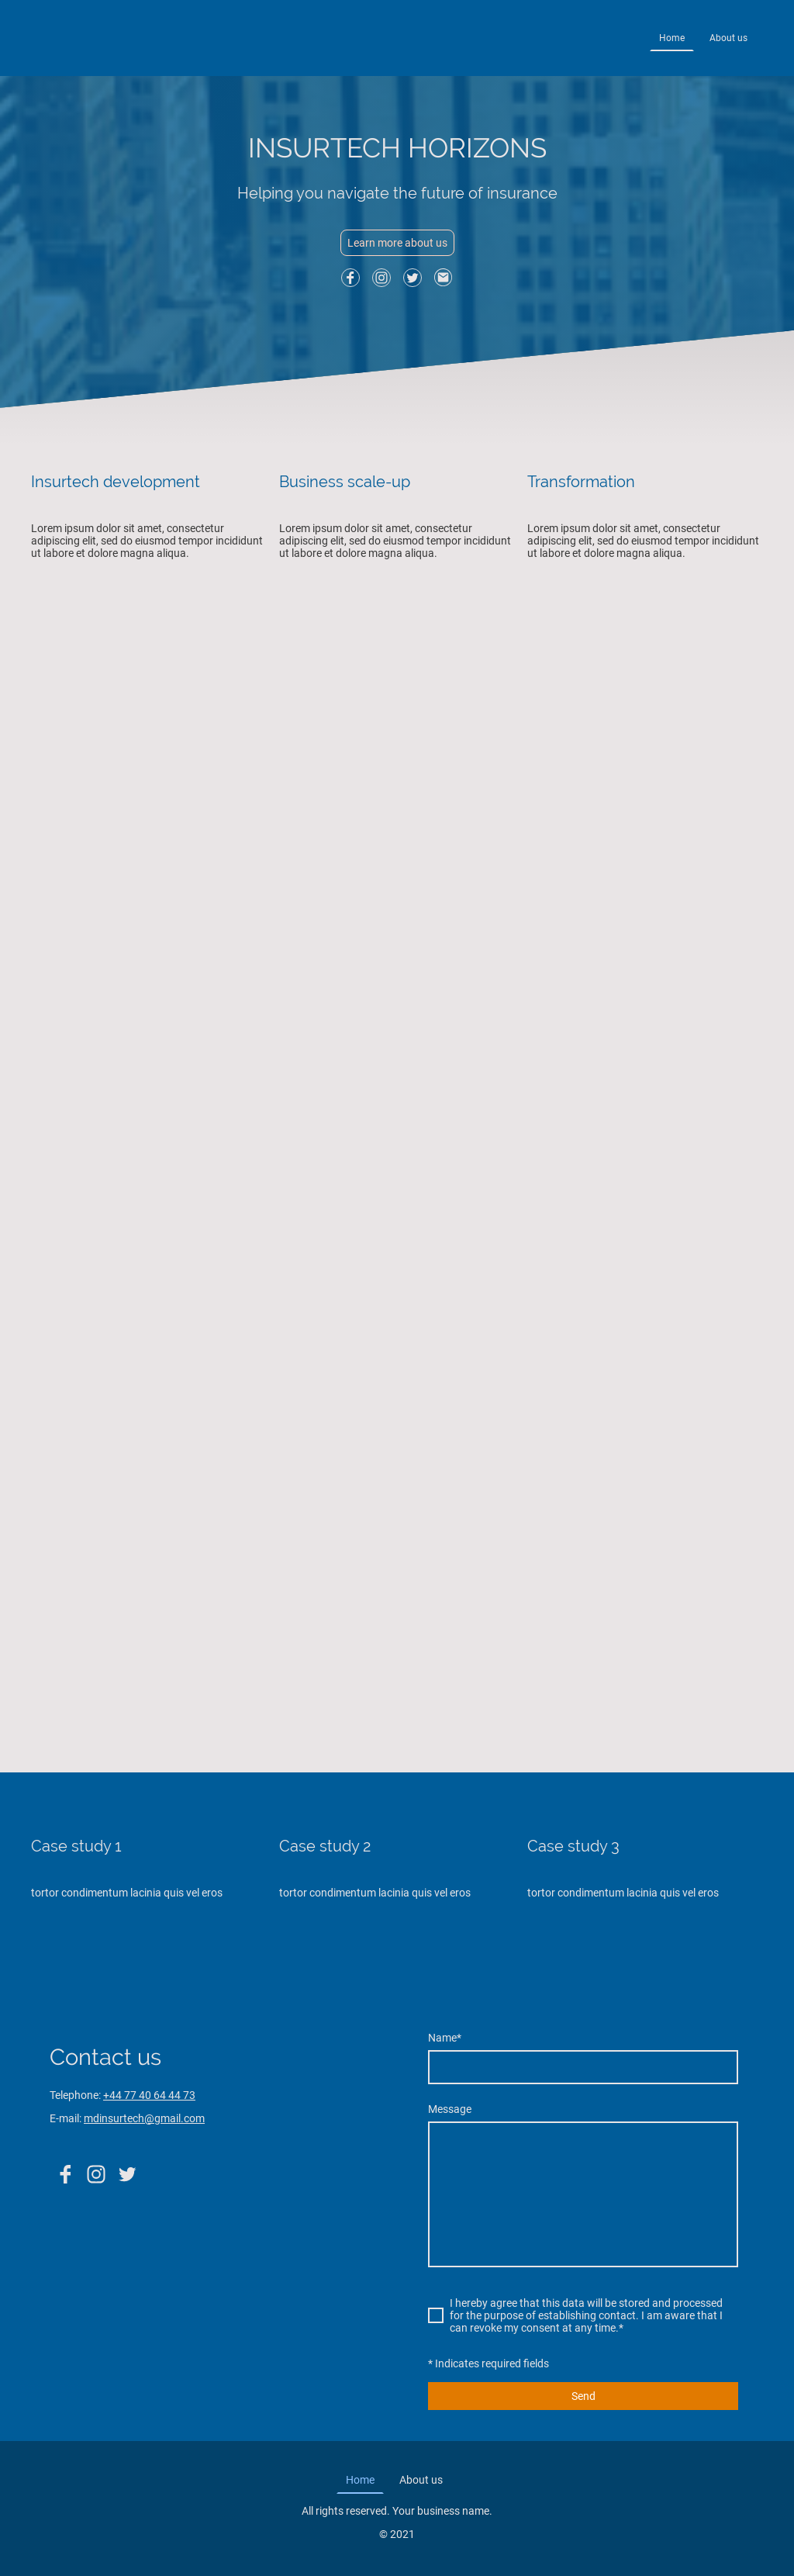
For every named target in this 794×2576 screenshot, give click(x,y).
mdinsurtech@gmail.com (144, 2118)
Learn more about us (397, 243)
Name (444, 2037)
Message (449, 2109)
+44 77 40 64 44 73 (149, 2095)
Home (672, 38)
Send (583, 2396)
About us (728, 38)
